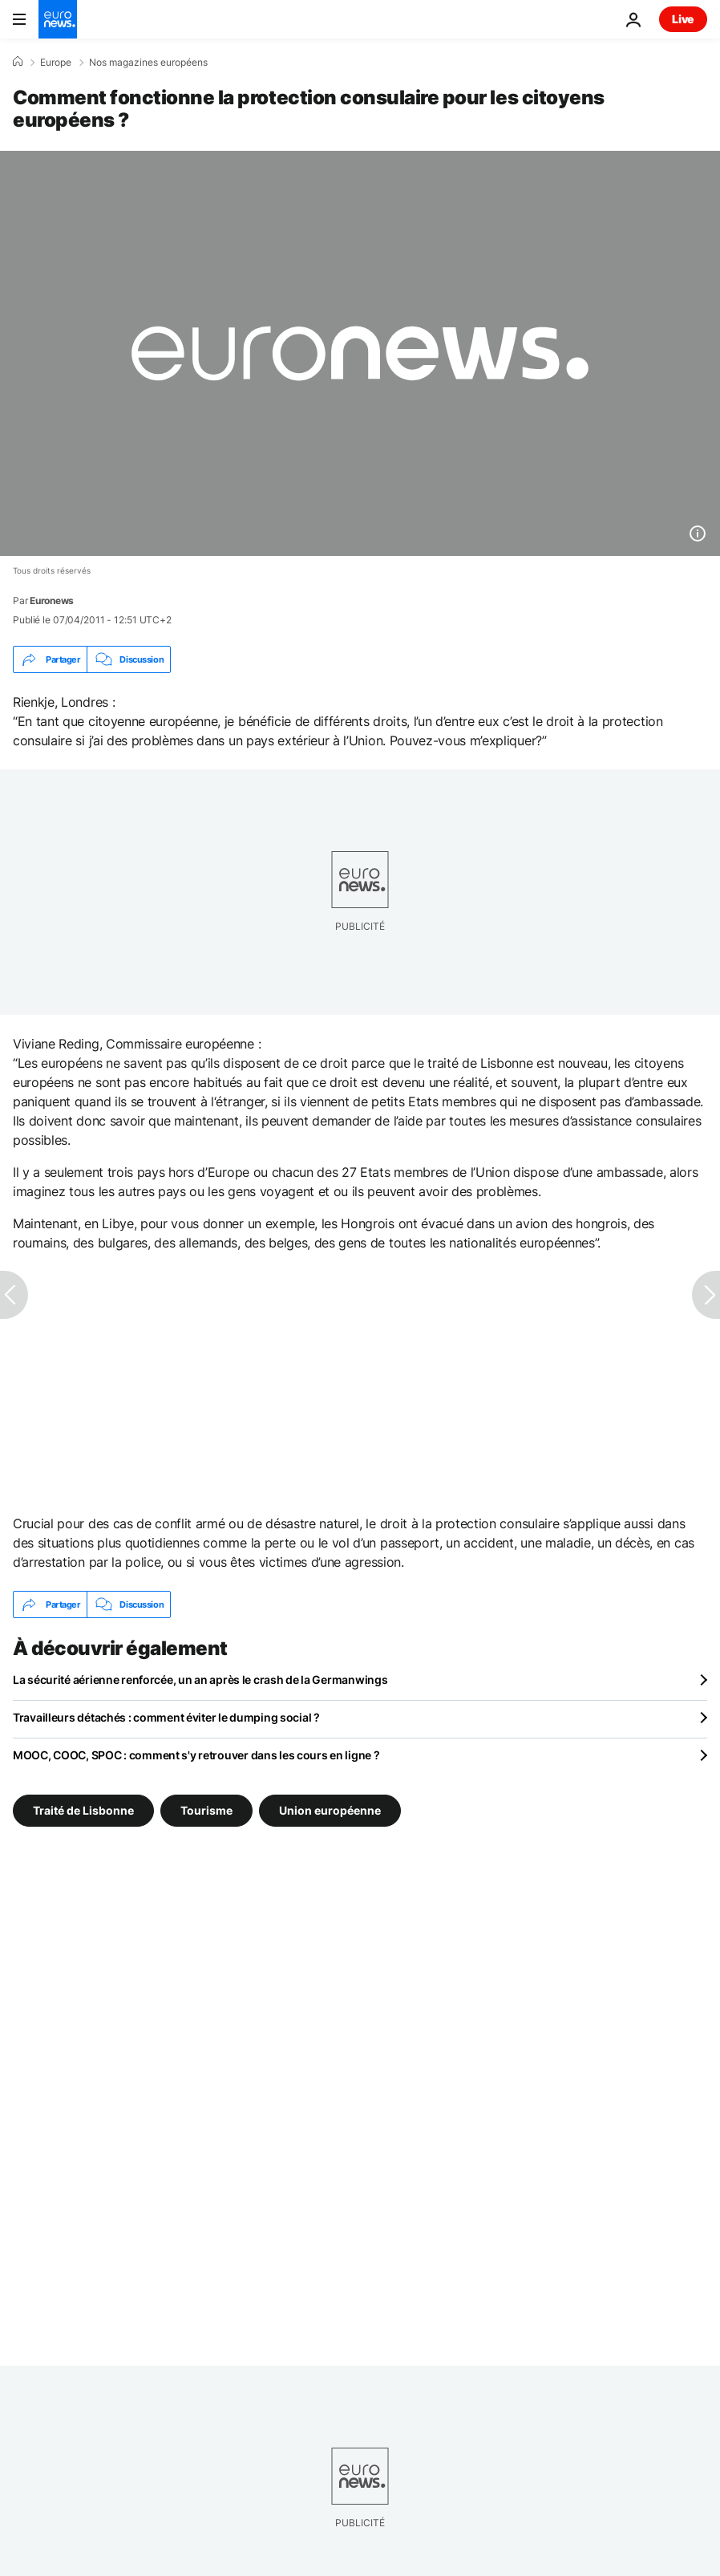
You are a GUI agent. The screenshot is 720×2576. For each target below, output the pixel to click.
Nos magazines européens (148, 62)
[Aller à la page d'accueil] (57, 19)
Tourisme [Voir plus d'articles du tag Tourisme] (206, 1810)
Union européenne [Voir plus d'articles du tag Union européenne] (330, 1810)
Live (683, 19)
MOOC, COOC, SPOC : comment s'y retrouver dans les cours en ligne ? (196, 1755)
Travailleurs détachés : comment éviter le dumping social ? (166, 1717)
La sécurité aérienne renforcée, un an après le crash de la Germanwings (200, 1679)
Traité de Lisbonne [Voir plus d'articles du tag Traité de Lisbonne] (83, 1810)
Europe (55, 62)
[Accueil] (17, 61)
